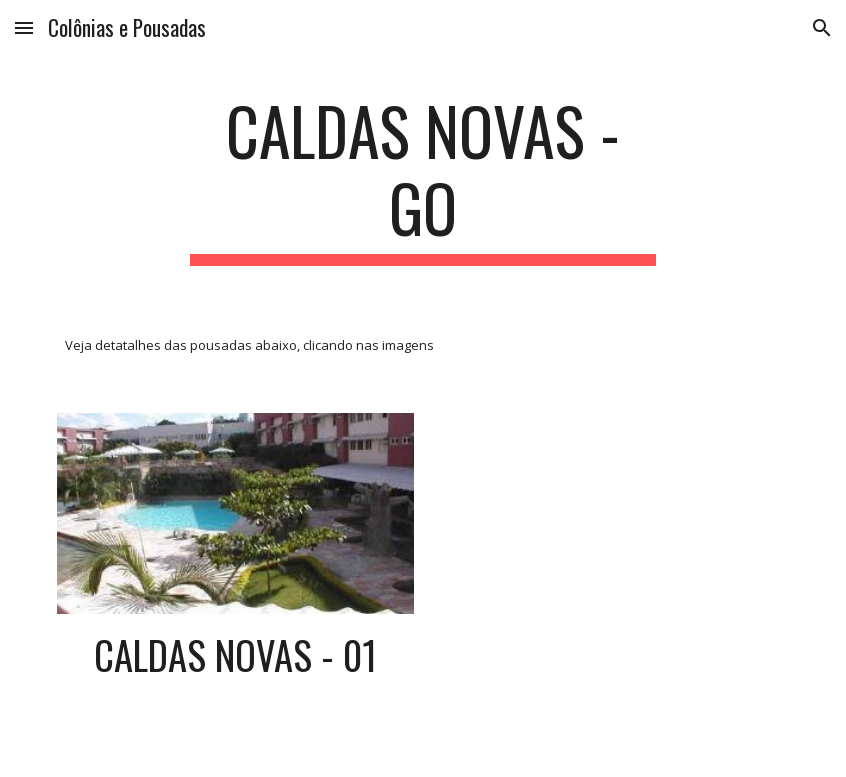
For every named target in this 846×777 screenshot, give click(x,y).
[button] (24, 27)
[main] (422, 179)
